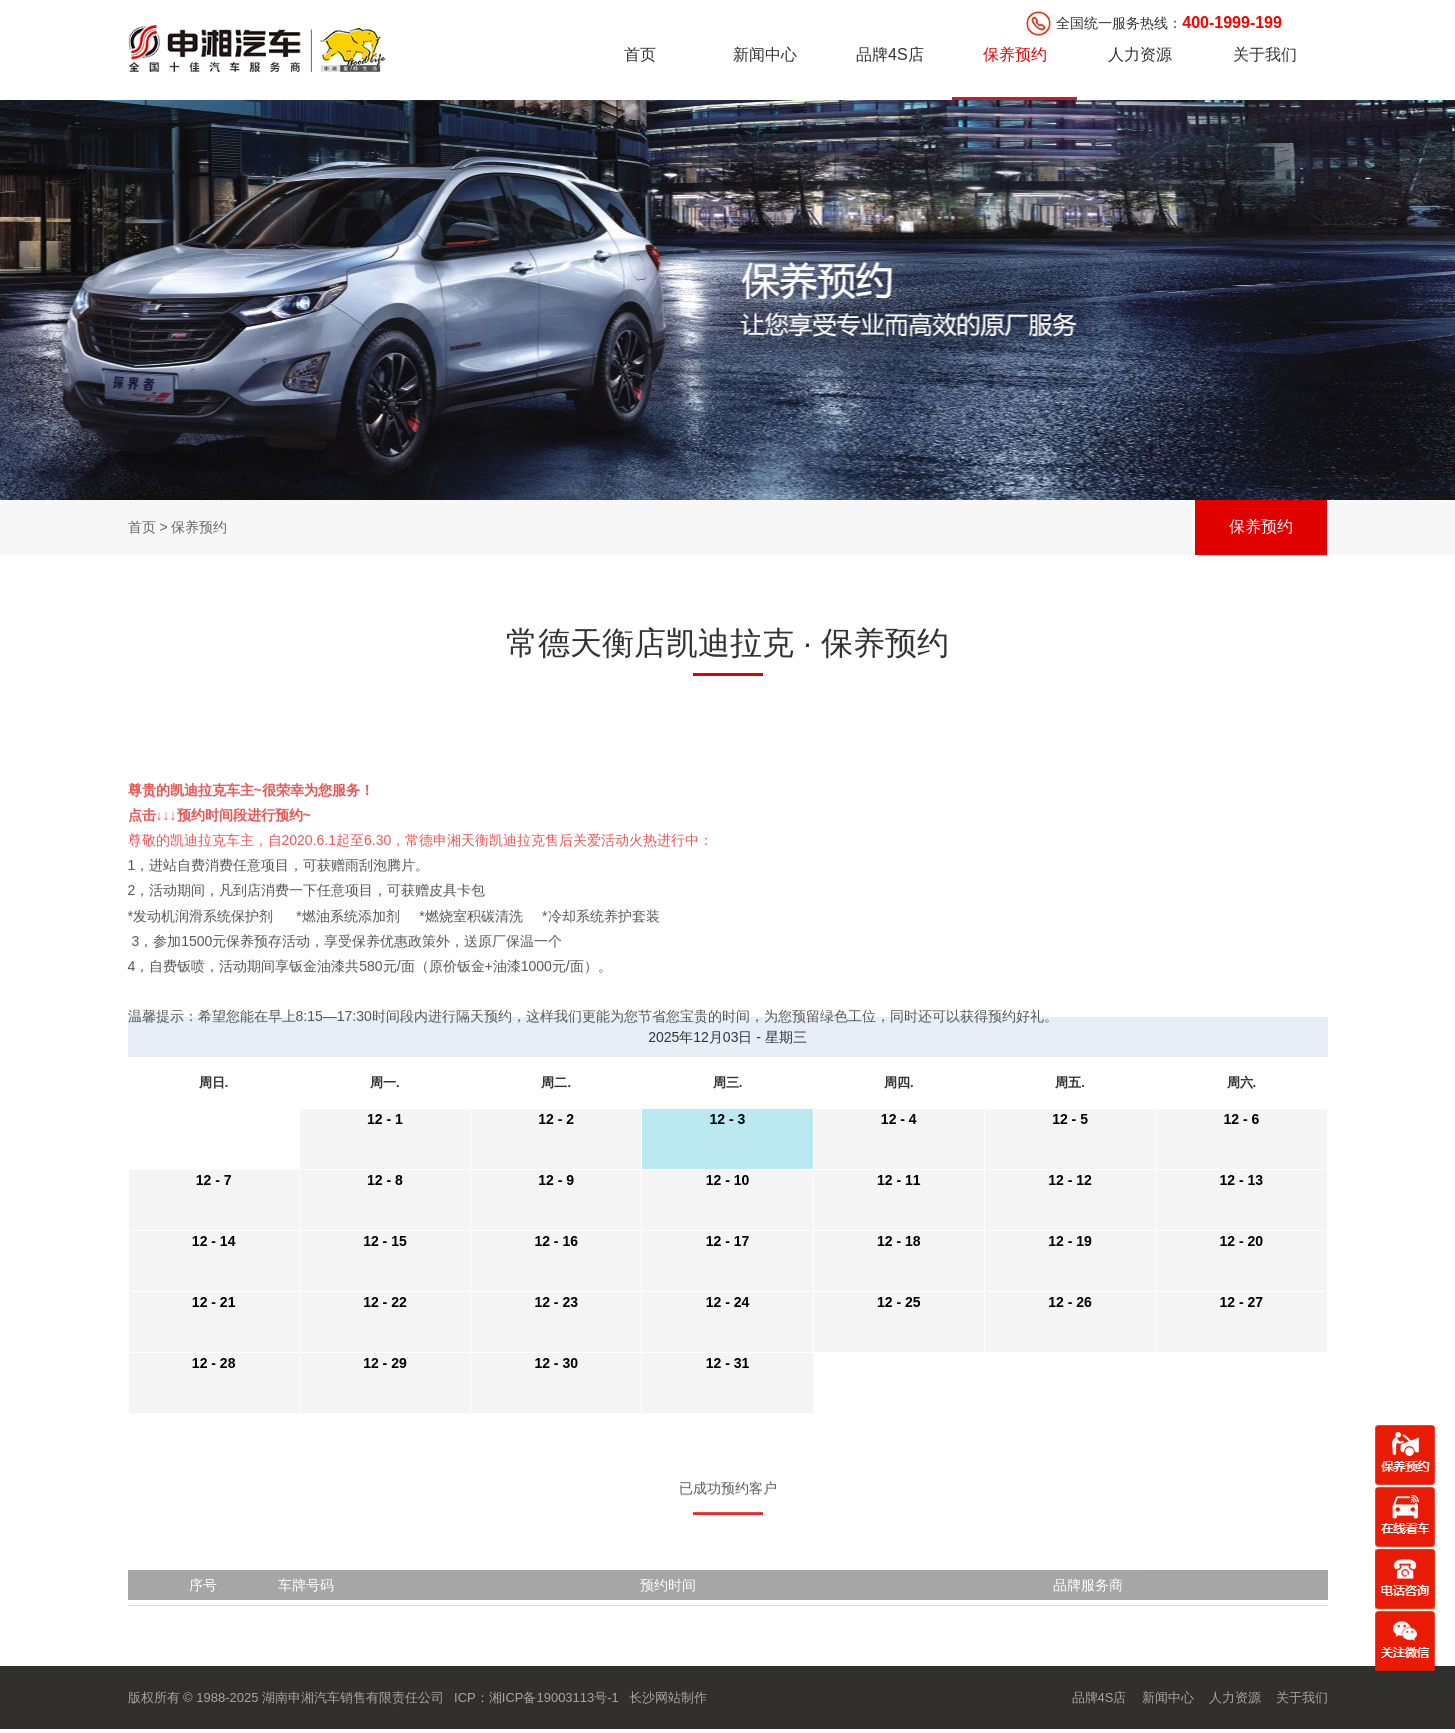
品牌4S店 (890, 54)
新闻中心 (765, 54)
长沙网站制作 (668, 1697)
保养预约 (1015, 54)
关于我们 (1265, 54)
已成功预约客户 (728, 1510)
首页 (640, 54)
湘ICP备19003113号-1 (554, 1697)
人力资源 (1140, 54)
